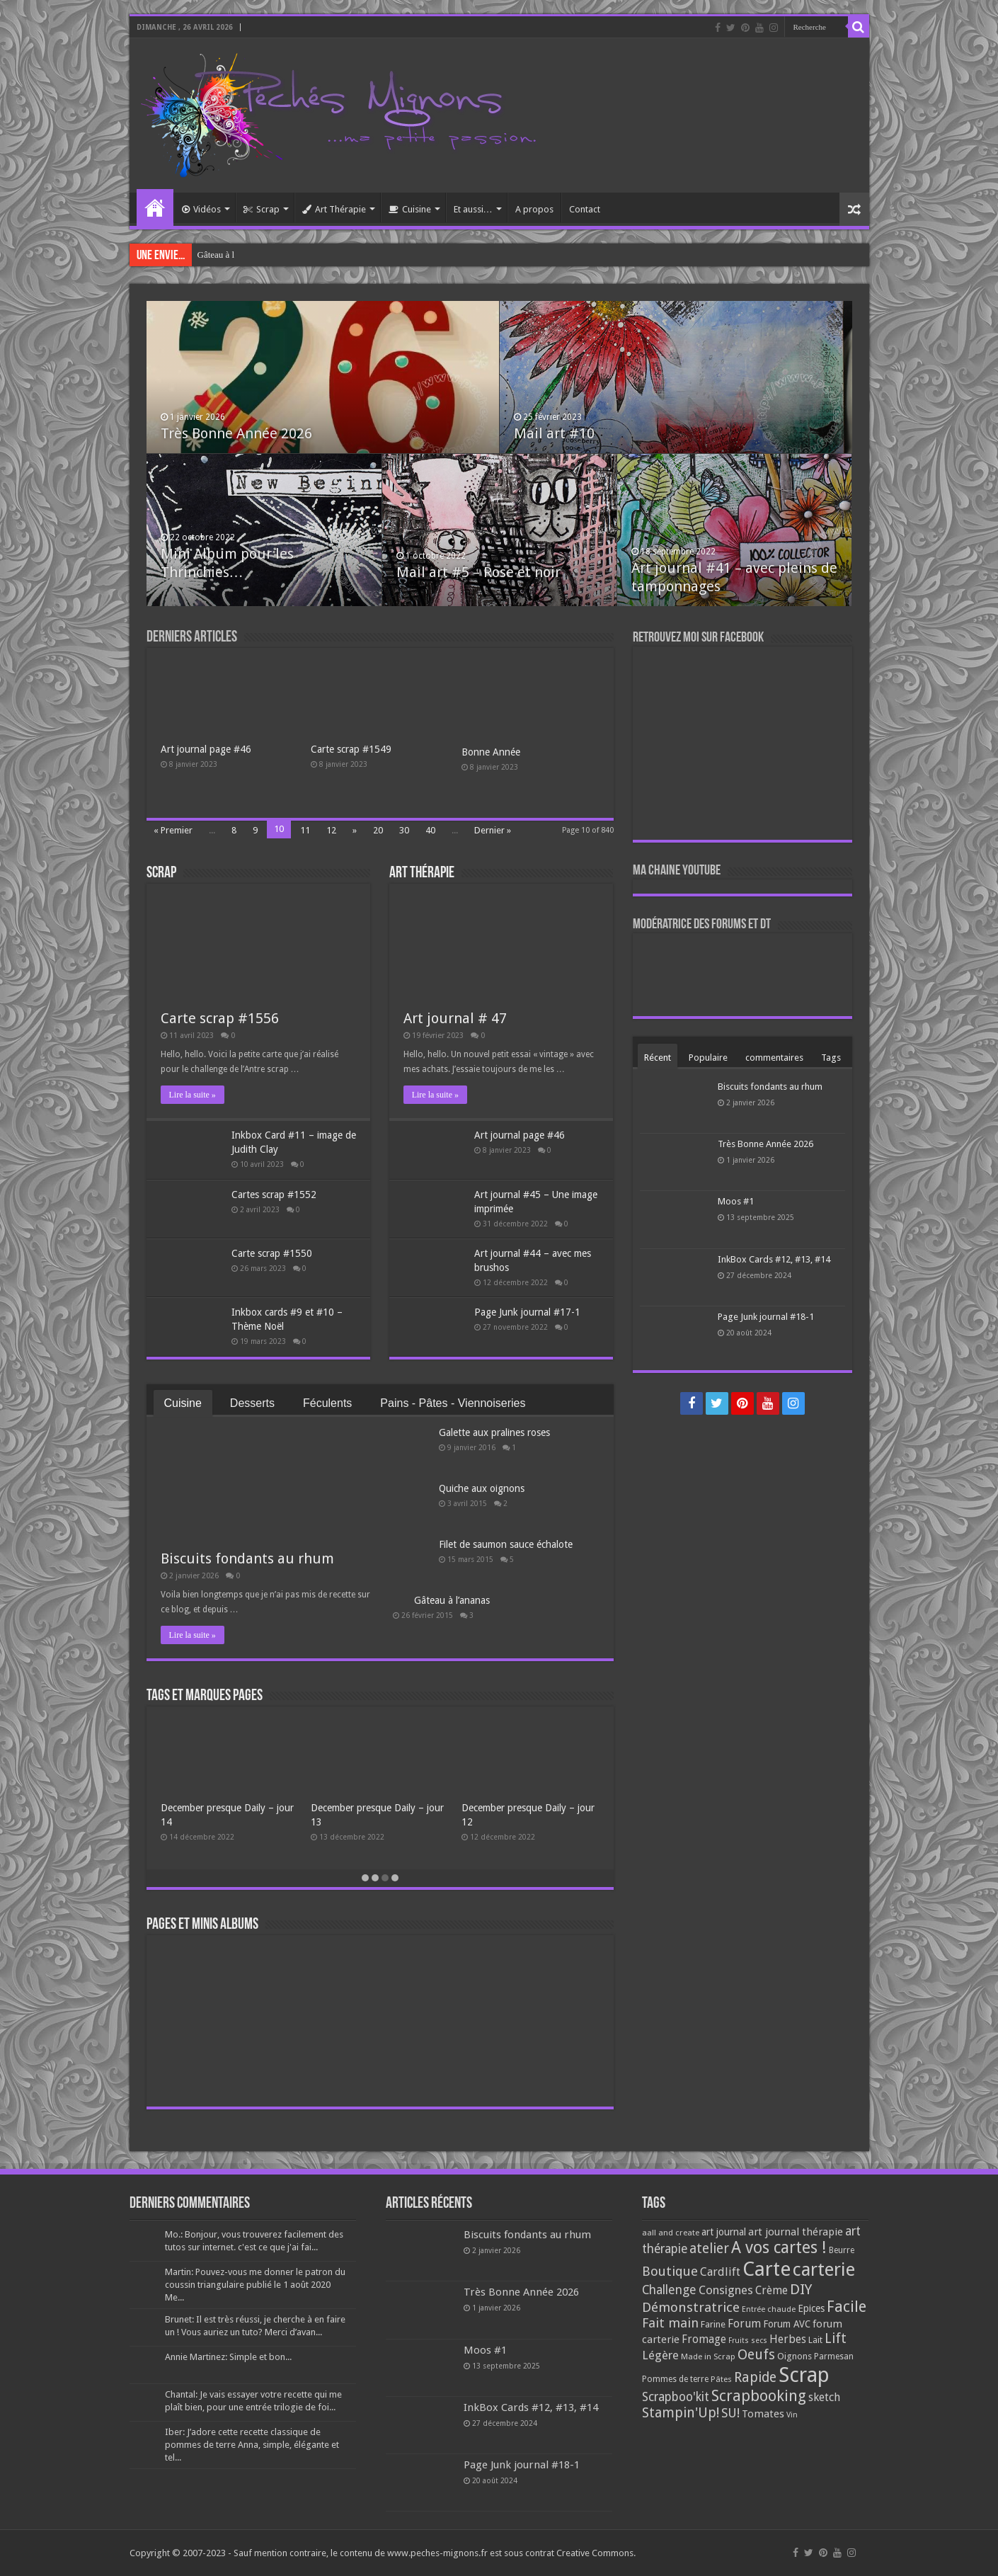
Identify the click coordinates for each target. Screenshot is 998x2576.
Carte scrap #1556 (220, 1018)
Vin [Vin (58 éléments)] (792, 2415)
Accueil (155, 207)
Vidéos (201, 209)
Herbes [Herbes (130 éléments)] (787, 2339)
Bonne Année (490, 752)
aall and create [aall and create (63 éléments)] (670, 2233)
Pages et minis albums (202, 1925)
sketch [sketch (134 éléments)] (824, 2397)
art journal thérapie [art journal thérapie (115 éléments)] (795, 2231)
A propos (534, 209)
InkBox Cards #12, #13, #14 (774, 1259)
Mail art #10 (554, 433)
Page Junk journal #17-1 (527, 1312)
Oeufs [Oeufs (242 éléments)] (756, 2355)
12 (331, 830)
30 (404, 830)
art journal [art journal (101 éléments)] (723, 2232)
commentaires (774, 1057)
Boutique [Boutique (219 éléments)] (670, 2271)
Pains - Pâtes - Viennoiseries (452, 1403)
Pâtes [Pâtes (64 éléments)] (721, 2379)
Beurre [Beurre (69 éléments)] (841, 2250)
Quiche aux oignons (481, 1488)
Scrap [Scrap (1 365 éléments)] (804, 2375)
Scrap (261, 209)
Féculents (327, 1403)
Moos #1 (736, 1201)
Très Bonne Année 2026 (236, 433)
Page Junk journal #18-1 (766, 1316)
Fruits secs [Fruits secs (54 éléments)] (747, 2340)
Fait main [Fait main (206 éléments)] (670, 2322)
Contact (584, 209)
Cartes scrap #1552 (273, 1194)
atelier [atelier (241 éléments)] (709, 2248)
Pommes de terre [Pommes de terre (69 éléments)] (675, 2379)
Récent (657, 1057)
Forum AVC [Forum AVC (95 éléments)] (786, 2324)
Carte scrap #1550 (271, 1253)
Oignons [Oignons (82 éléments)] (794, 2356)
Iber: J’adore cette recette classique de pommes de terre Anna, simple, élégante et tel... (252, 2445)
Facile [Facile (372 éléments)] (846, 2306)
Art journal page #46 (206, 749)
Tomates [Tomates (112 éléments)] (763, 2413)
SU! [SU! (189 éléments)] (730, 2412)
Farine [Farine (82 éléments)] (713, 2324)
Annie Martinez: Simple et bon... (228, 2357)
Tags (831, 1057)
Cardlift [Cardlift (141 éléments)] (720, 2272)
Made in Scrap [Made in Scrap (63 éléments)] (708, 2356)
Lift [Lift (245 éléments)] (836, 2338)
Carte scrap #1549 (351, 749)
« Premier (173, 830)
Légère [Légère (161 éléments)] (660, 2355)
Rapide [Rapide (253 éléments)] (755, 2377)
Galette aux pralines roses (244, 254)
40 (430, 830)
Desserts (252, 1403)
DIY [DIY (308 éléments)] (801, 2289)
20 (378, 830)
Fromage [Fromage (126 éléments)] (704, 2339)
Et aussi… (473, 209)
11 (305, 830)
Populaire (708, 1057)
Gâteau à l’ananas (452, 1600)
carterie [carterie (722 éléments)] (824, 2269)
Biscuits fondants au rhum (247, 1558)
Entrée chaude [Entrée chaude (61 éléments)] (769, 2309)
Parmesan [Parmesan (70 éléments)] (834, 2356)
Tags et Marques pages (205, 1696)
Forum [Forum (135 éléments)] (744, 2323)
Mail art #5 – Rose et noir (478, 572)
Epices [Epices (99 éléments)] (811, 2308)
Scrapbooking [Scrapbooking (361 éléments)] (758, 2396)
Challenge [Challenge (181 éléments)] (669, 2290)
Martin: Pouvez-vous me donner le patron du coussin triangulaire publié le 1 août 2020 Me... (255, 2285)
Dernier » (492, 830)
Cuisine (410, 209)
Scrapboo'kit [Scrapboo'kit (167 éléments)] (675, 2397)
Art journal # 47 (455, 1018)
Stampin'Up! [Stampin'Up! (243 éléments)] (680, 2413)
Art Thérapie (334, 209)
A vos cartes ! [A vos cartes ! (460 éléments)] (779, 2247)
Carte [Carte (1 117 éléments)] (766, 2269)
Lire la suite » (192, 1095)
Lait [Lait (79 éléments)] (815, 2340)
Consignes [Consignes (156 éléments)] (726, 2290)
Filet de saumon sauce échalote (506, 1544)
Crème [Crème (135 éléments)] (771, 2290)
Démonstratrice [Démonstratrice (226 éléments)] (691, 2307)
